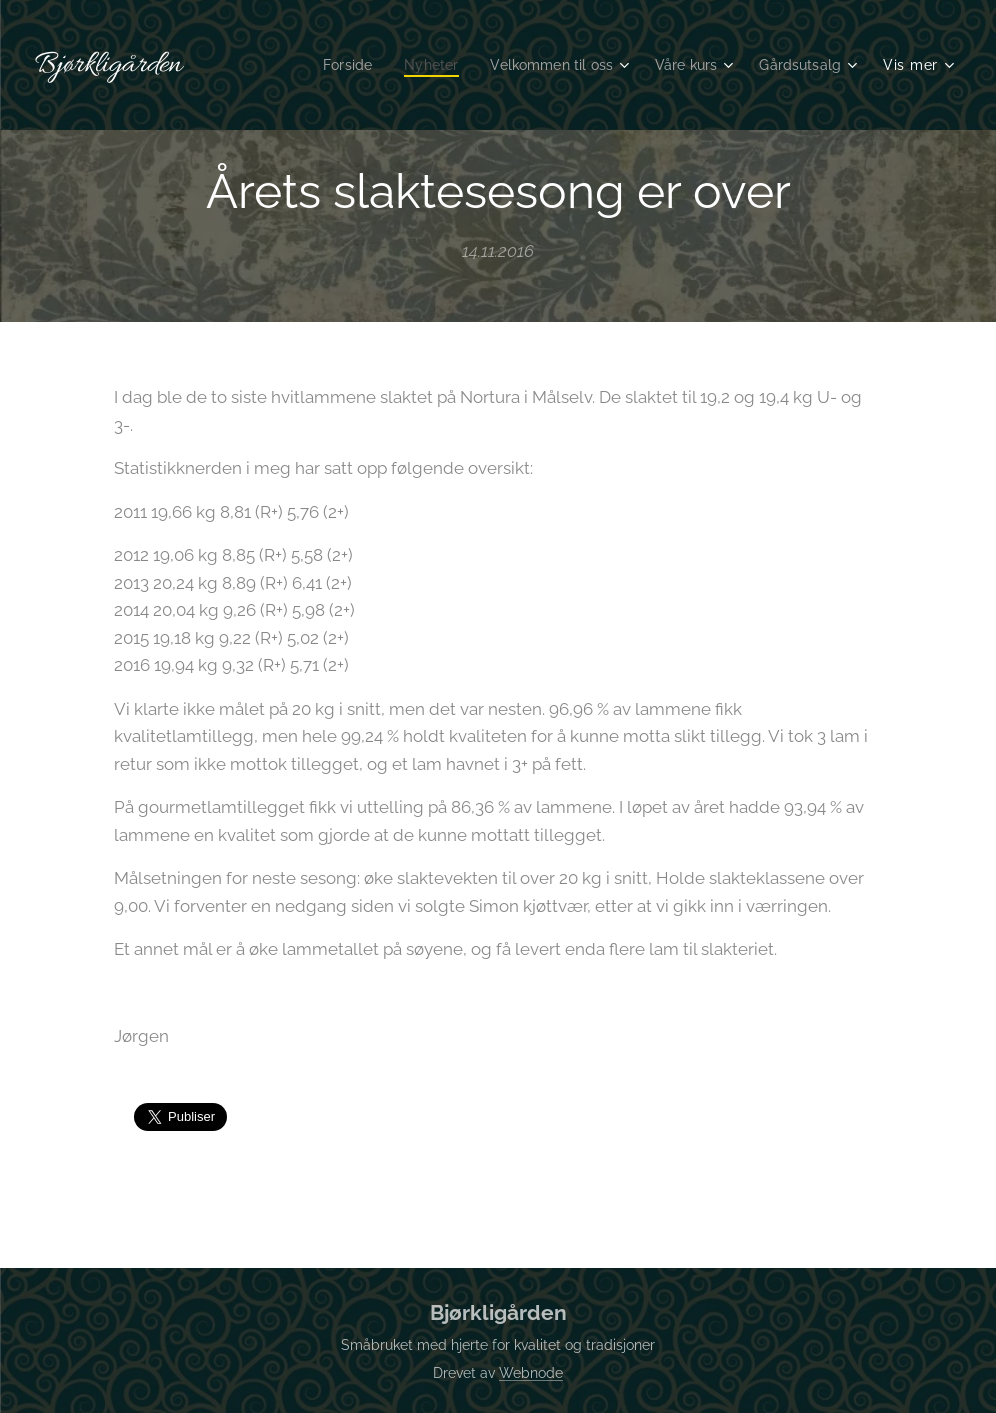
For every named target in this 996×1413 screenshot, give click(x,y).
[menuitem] (327, 65)
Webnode (531, 1373)
